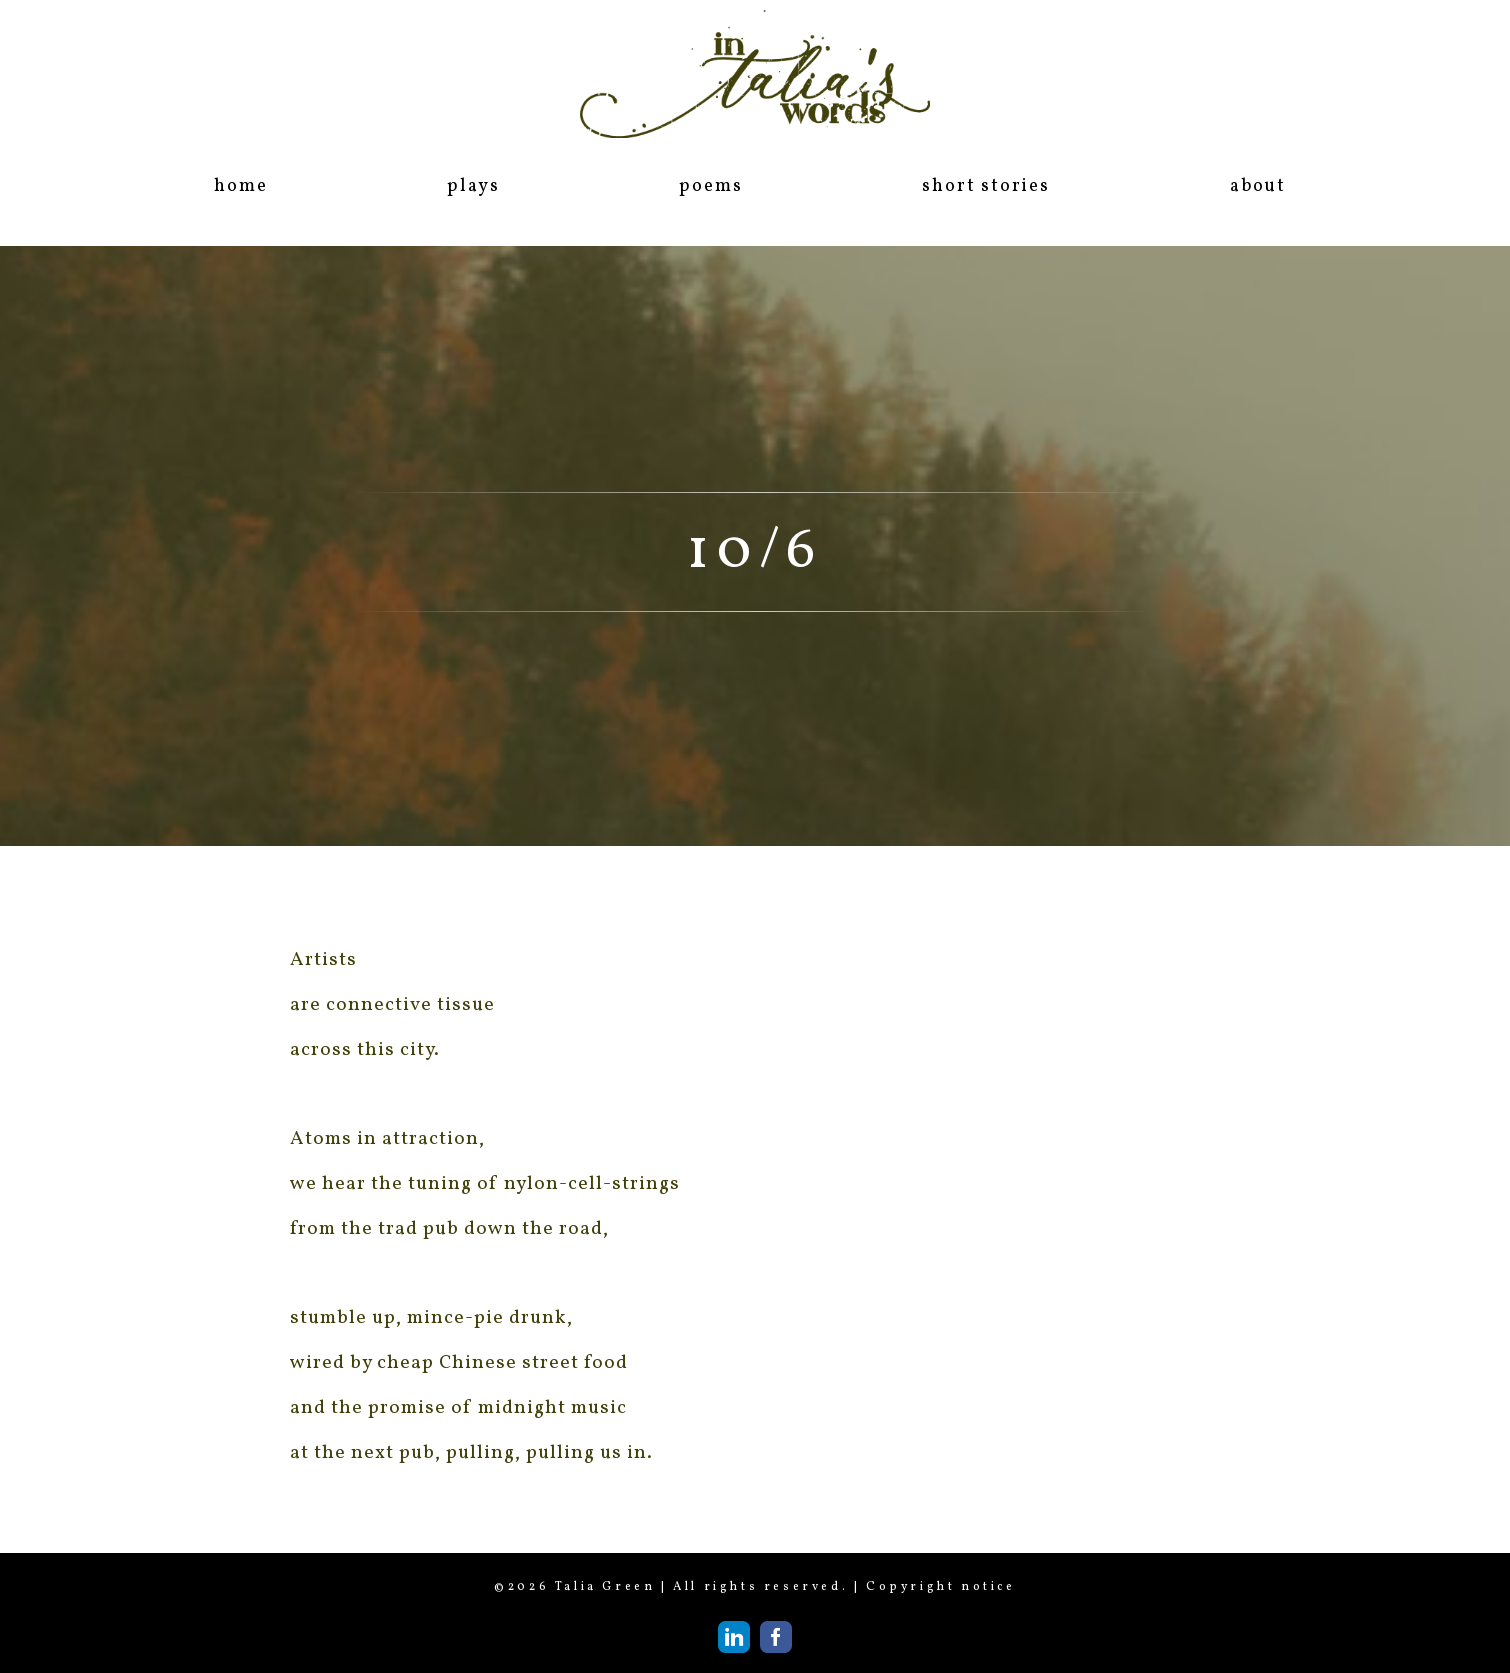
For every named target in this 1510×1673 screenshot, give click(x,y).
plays (473, 186)
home (240, 186)
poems (710, 186)
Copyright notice (941, 1587)
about (1258, 186)
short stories (985, 186)
